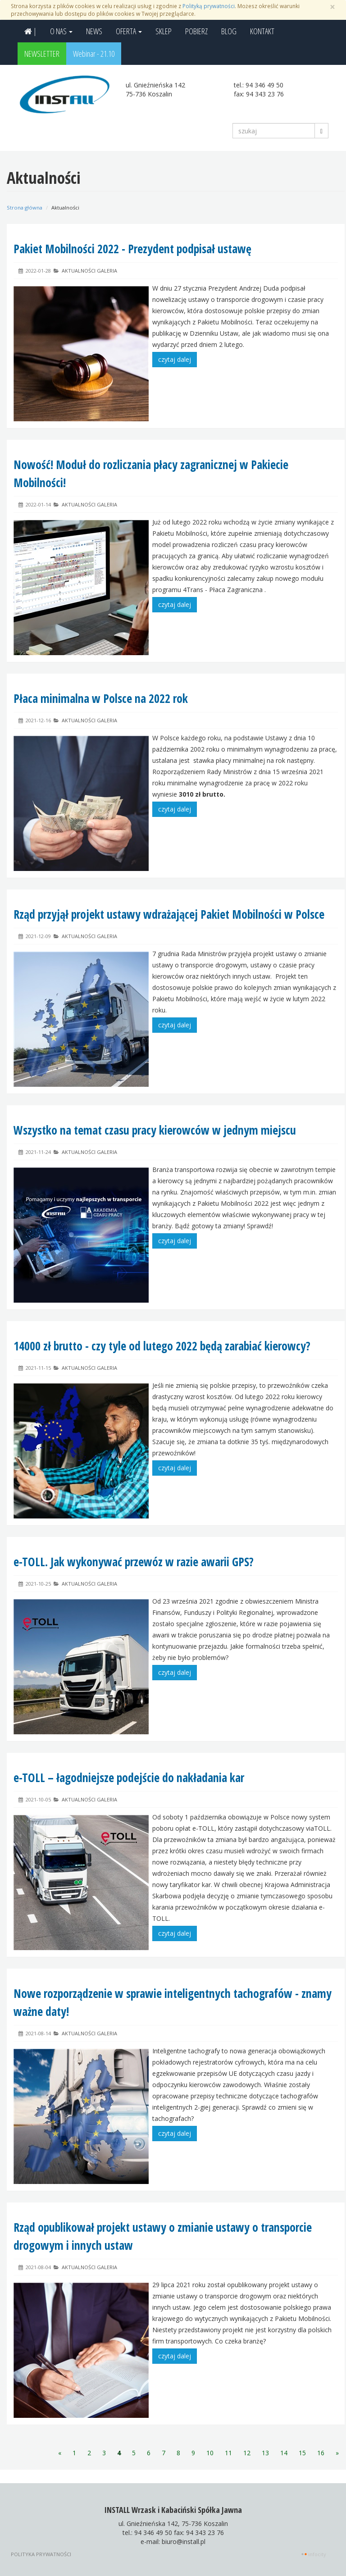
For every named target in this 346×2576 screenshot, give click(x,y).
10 (210, 2452)
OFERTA (129, 31)
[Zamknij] (332, 7)
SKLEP (163, 31)
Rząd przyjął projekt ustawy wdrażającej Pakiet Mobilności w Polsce (169, 914)
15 (302, 2452)
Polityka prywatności (41, 2554)
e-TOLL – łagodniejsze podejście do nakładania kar (129, 1777)
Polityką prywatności (208, 5)
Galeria (107, 270)
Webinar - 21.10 (93, 53)
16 (320, 2452)
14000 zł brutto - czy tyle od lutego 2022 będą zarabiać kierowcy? (162, 1346)
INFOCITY (317, 2554)
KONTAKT (262, 31)
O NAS (61, 31)
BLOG (229, 31)
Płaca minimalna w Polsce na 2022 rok (101, 698)
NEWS (94, 31)
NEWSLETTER (41, 53)
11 (228, 2452)
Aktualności (79, 270)
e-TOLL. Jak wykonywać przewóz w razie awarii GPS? (134, 1562)
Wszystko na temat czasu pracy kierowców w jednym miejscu (155, 1130)
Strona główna (24, 207)
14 (283, 2452)
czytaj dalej (174, 359)
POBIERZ (196, 31)
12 (246, 2452)
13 (265, 2452)
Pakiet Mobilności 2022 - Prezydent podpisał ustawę (134, 249)
